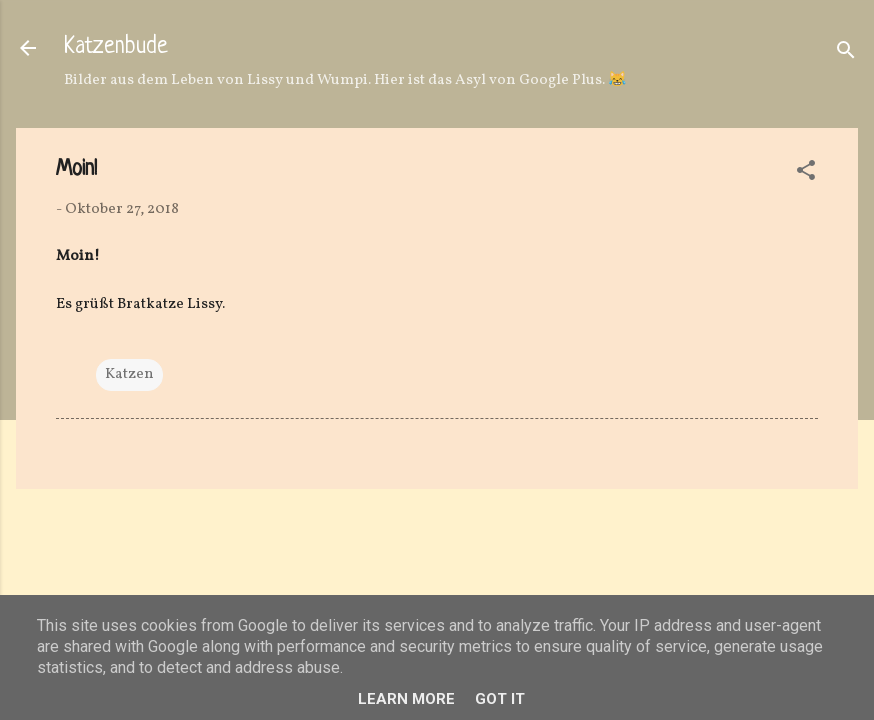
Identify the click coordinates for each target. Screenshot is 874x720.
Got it (500, 699)
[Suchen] (846, 54)
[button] (806, 174)
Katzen (129, 374)
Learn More (406, 699)
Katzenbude (116, 47)
